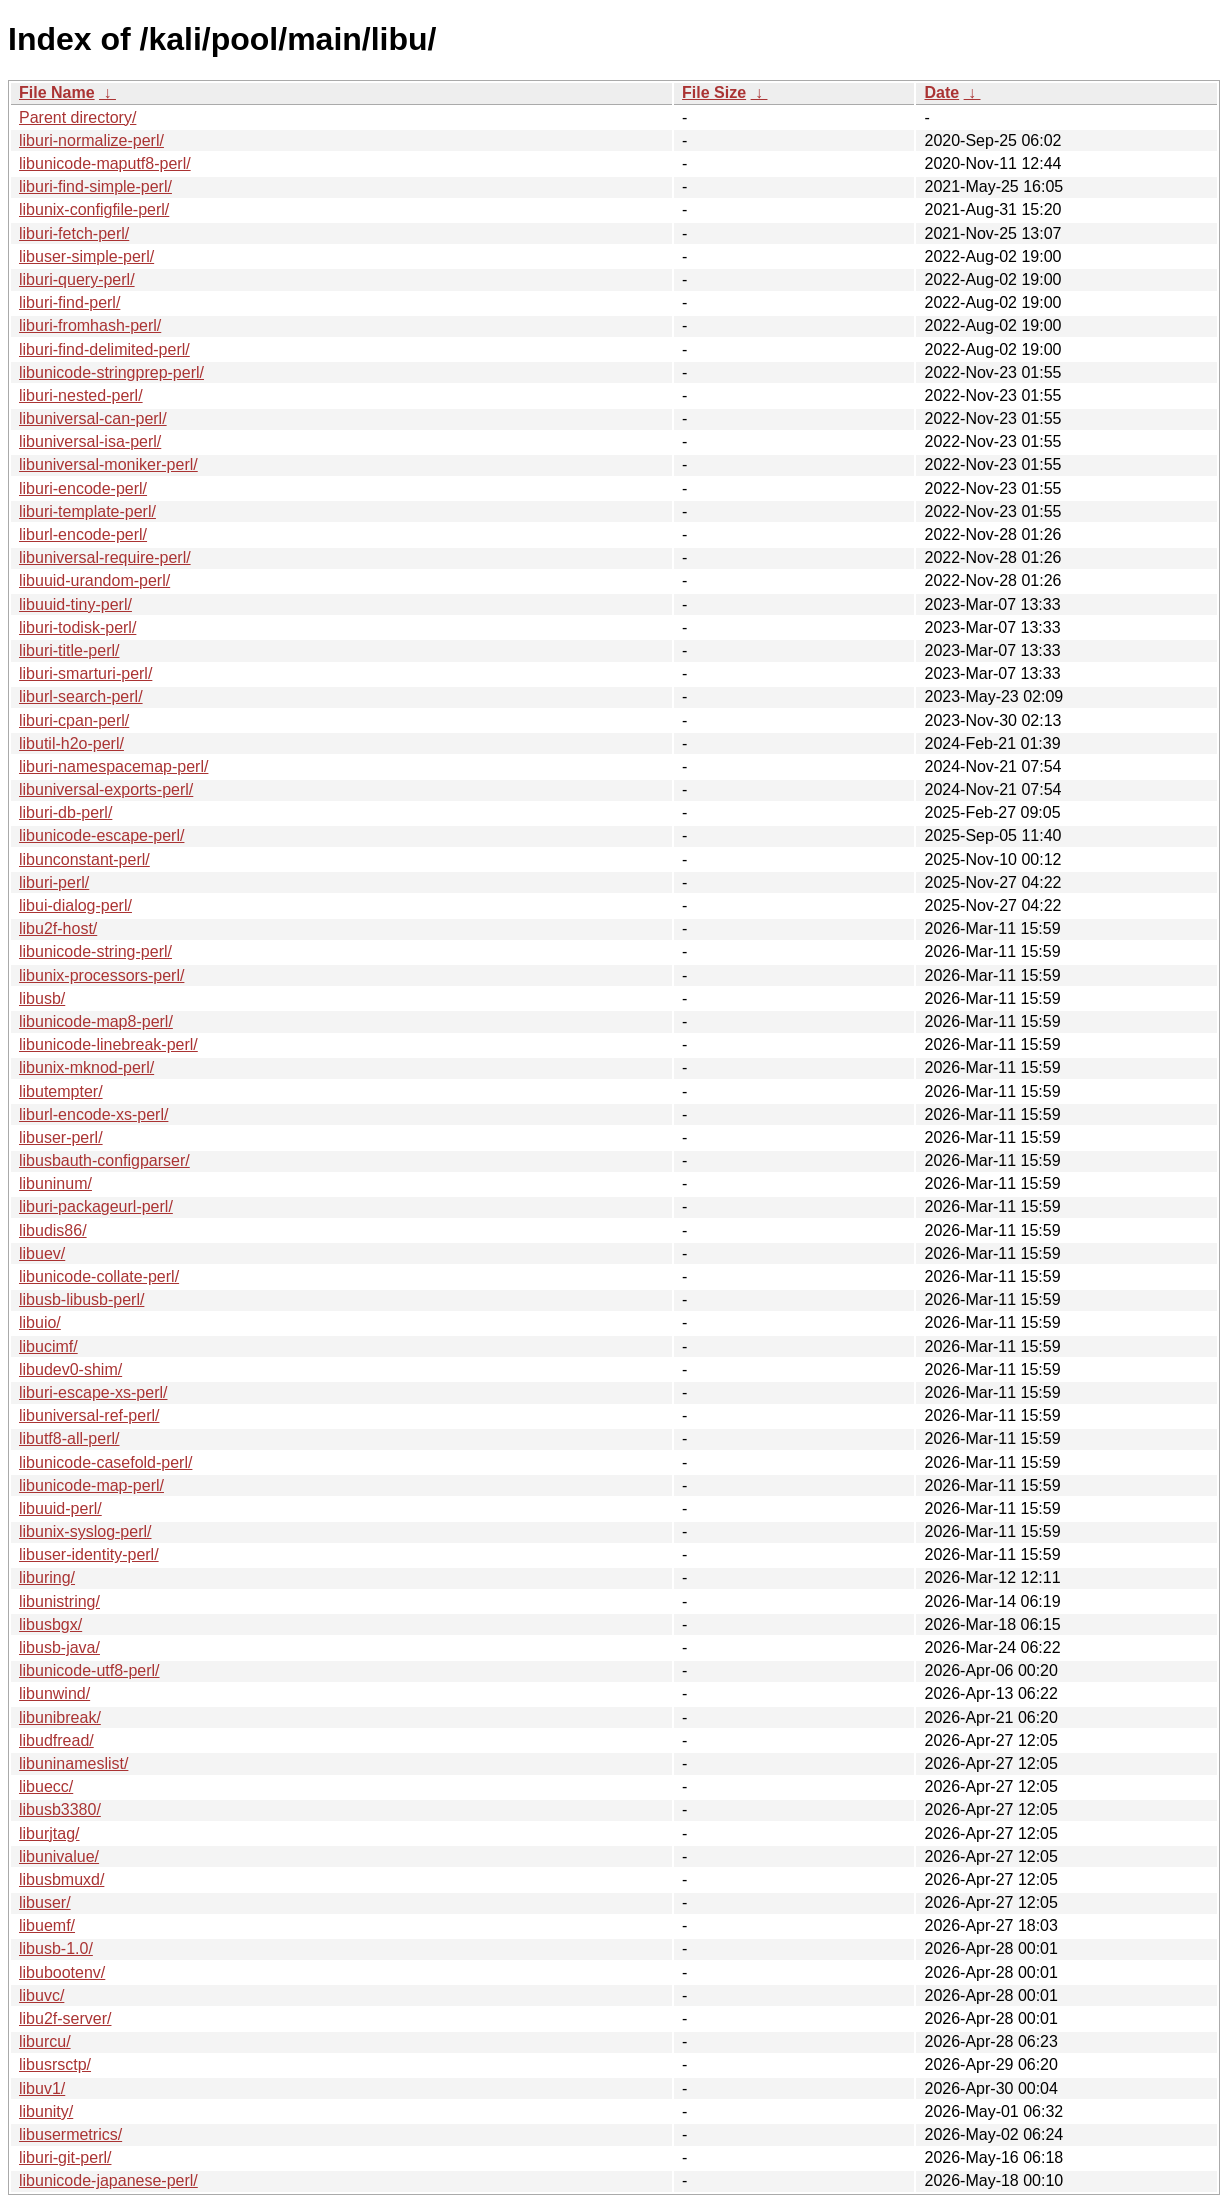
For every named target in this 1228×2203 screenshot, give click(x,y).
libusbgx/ (50, 1624)
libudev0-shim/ (70, 1369)
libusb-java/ (59, 1647)
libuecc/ (46, 1786)
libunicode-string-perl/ (95, 951)
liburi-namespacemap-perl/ (113, 766)
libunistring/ (59, 1601)
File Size (714, 92)
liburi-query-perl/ (77, 279)
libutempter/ (61, 1091)
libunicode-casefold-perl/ (105, 1462)
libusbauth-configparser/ (104, 1160)
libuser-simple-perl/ (86, 256)
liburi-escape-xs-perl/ (93, 1392)
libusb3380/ (60, 1809)
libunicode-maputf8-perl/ (105, 163)
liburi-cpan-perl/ (74, 720)
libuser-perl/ (61, 1137)
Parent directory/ (77, 117)
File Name (57, 92)
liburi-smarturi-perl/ (85, 673)
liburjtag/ (49, 1833)
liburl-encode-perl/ (83, 534)
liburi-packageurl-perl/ (96, 1206)
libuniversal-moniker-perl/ (108, 464)
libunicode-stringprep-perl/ (111, 372)
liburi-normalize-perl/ (91, 140)
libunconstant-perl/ (84, 859)
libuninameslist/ (73, 1763)
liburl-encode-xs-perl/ (93, 1114)
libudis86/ (53, 1230)
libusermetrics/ (70, 2134)
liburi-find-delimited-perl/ (104, 349)
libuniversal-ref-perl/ (89, 1415)
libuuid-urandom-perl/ (94, 580)
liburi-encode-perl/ (83, 488)
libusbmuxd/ (61, 1879)
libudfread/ (56, 1740)
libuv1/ (42, 2088)
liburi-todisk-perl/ (77, 627)
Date (941, 92)
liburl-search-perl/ (81, 696)
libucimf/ (48, 1346)
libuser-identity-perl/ (89, 1554)
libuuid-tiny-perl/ (75, 604)
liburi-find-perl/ (69, 302)
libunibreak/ (60, 1717)
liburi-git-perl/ (65, 2157)
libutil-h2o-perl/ (71, 743)
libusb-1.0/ (56, 1948)
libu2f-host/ (58, 928)
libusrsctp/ (55, 2064)
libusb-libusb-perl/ (81, 1299)
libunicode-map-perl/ (91, 1485)
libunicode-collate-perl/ (99, 1276)
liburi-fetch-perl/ (74, 233)
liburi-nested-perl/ (81, 395)
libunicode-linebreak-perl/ (108, 1044)
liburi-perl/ (54, 882)
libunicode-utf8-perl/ (89, 1670)
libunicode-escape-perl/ (101, 835)
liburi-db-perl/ (65, 812)
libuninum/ (55, 1183)
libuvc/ (41, 1995)
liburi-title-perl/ (69, 650)
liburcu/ (45, 2041)
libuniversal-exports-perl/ (106, 789)
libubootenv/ (62, 1972)
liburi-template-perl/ (87, 511)
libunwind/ (54, 1693)
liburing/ (47, 1577)
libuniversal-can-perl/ (93, 418)
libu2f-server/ (65, 2018)
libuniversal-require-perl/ (105, 557)
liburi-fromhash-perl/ (90, 325)
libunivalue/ (59, 1856)
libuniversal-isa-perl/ (90, 441)
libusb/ (42, 998)
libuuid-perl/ (60, 1508)
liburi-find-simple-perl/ (95, 186)
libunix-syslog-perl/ (85, 1531)
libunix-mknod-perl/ (86, 1067)
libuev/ (42, 1253)
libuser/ (45, 1902)
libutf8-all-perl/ (69, 1438)
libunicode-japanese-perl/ (108, 2180)
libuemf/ (47, 1925)
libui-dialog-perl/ (75, 905)
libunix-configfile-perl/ (94, 209)
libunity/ (46, 2111)
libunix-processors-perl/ (101, 975)
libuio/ (40, 1322)
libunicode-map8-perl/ (96, 1021)
